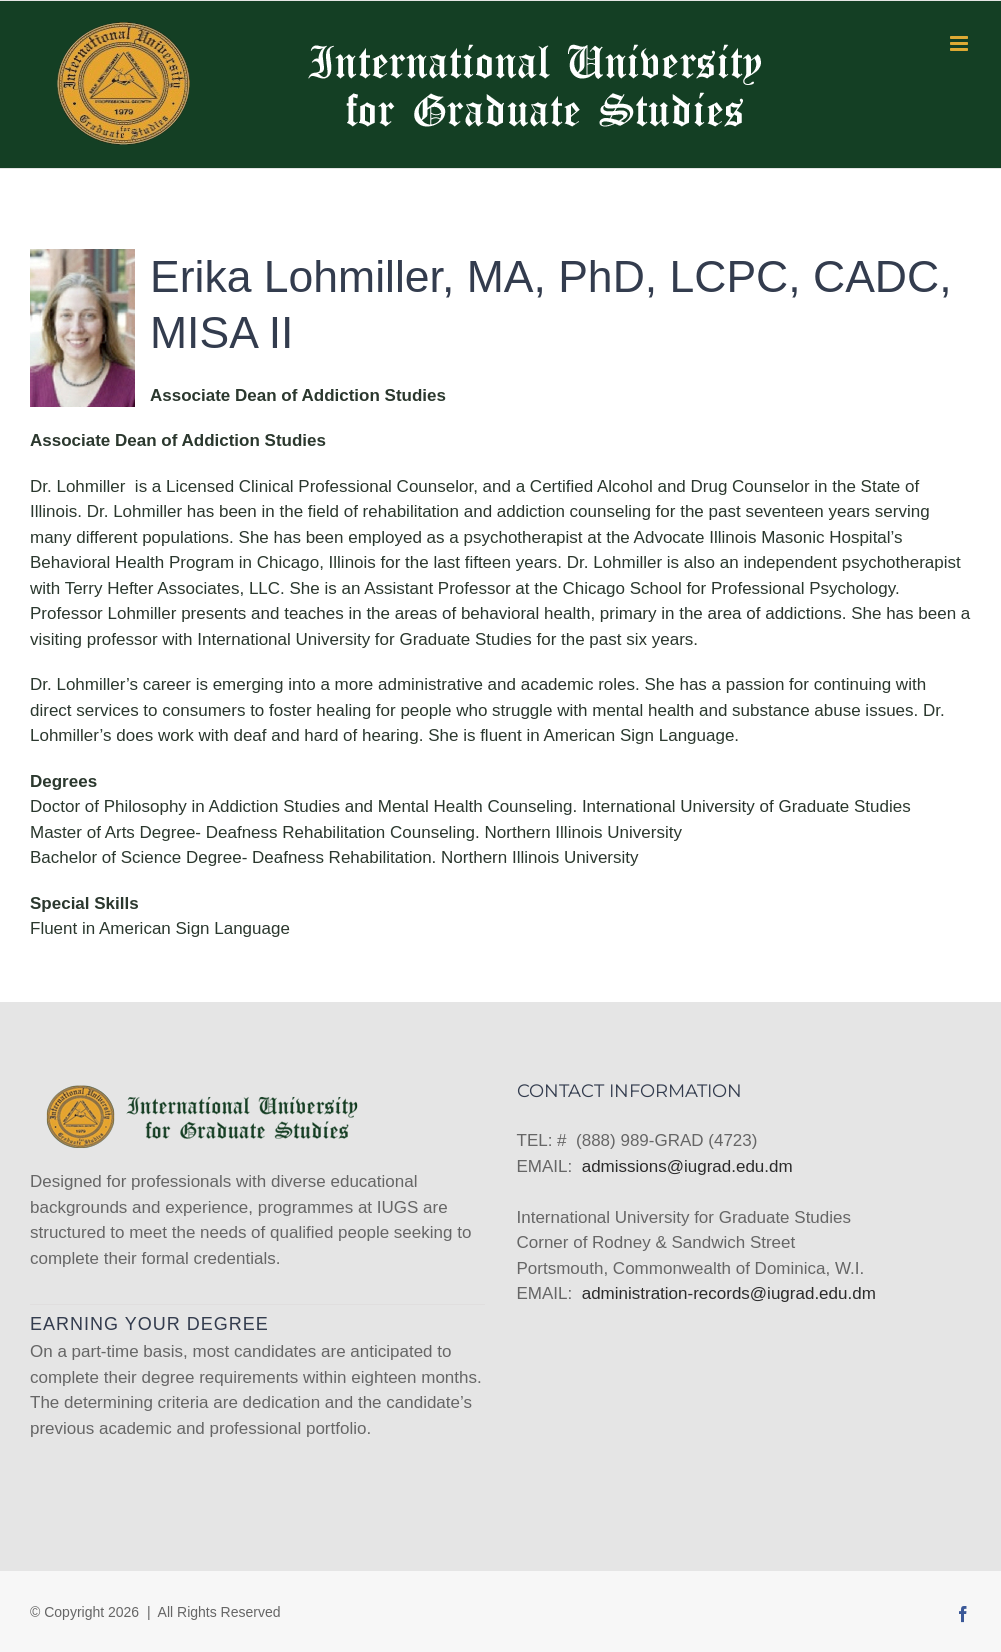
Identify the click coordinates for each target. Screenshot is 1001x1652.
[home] (200, 1094)
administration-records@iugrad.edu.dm (729, 1293)
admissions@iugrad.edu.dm (687, 1166)
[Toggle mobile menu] (960, 43)
